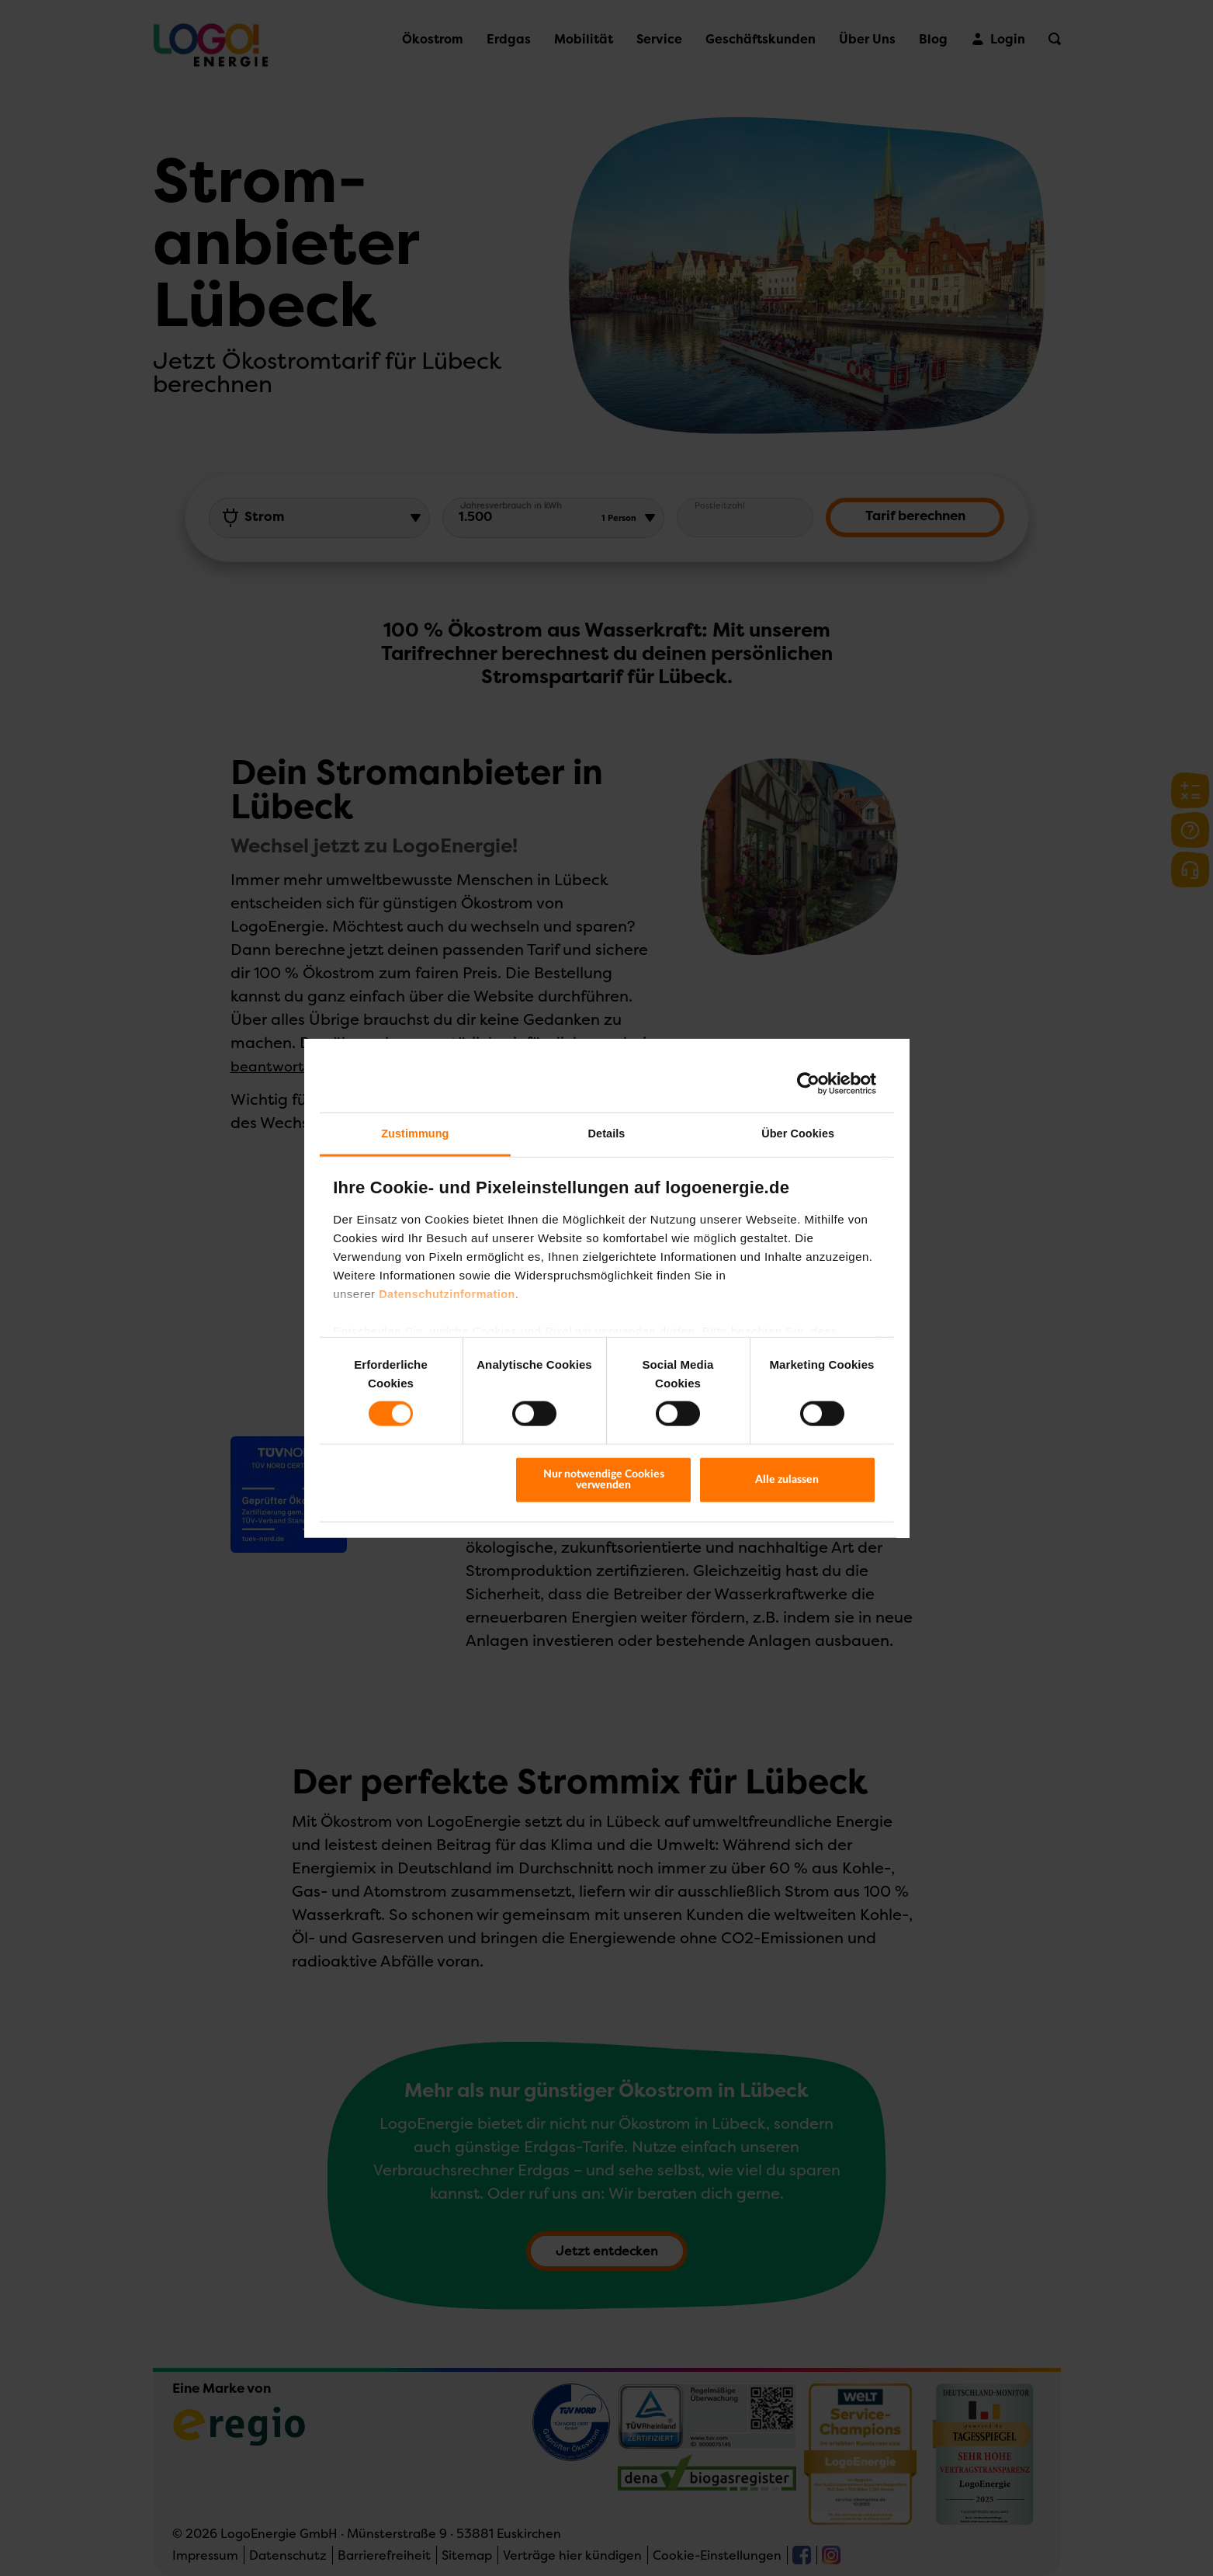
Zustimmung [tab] (415, 1133)
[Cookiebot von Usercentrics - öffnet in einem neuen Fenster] (808, 1083)
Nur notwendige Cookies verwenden (603, 1479)
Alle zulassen (787, 1479)
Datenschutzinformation (447, 1293)
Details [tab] (607, 1133)
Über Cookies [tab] (797, 1133)
